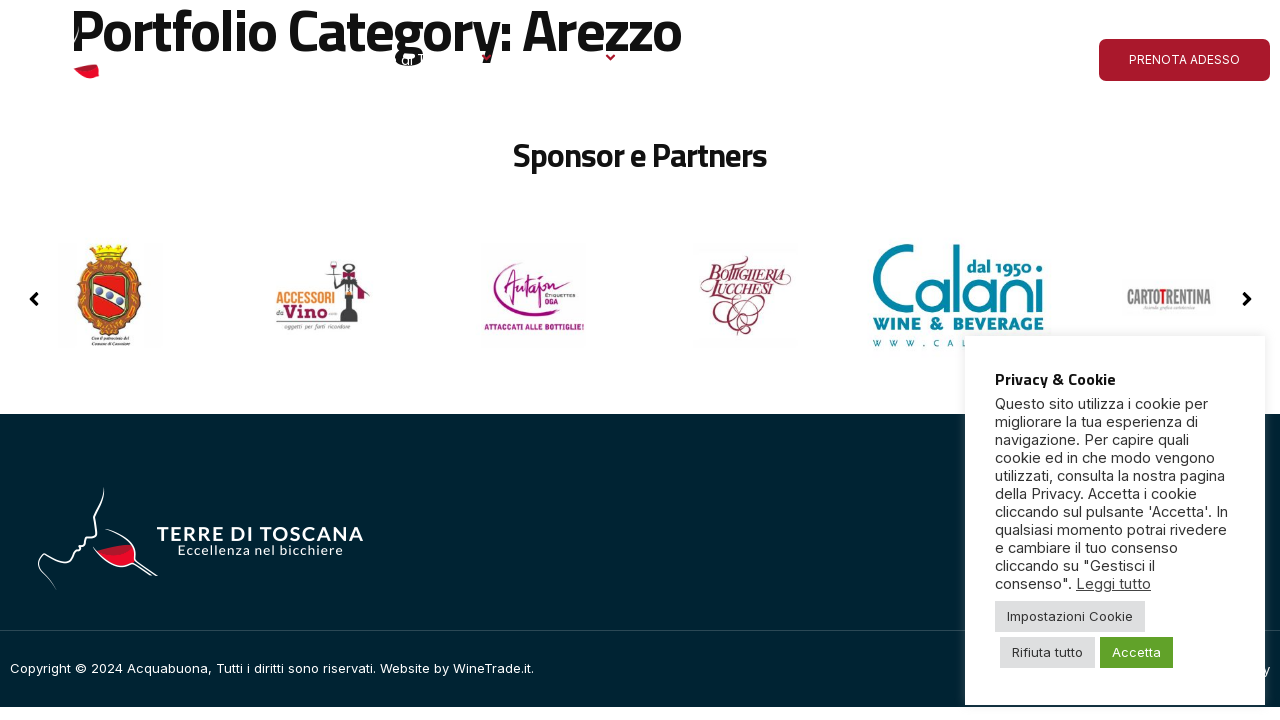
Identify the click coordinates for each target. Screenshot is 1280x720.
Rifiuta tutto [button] (1047, 652)
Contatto (983, 59)
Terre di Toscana (427, 59)
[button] (1246, 299)
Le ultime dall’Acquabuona (829, 59)
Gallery (681, 59)
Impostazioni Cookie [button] (1070, 616)
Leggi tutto (1113, 584)
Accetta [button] (1136, 652)
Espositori (576, 59)
